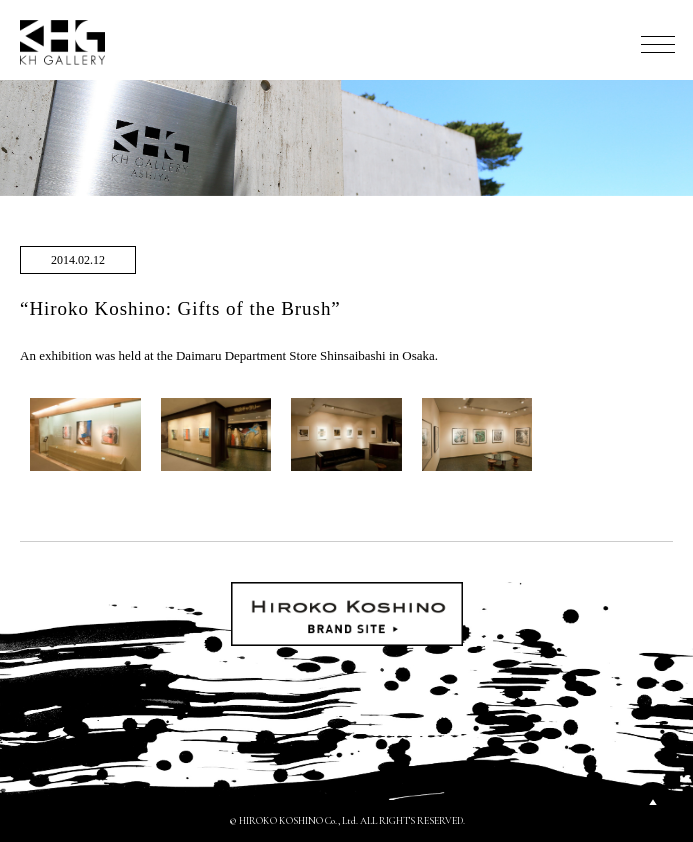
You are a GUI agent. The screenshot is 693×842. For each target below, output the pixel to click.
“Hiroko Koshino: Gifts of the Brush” (180, 308)
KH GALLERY (63, 42)
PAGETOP (653, 802)
